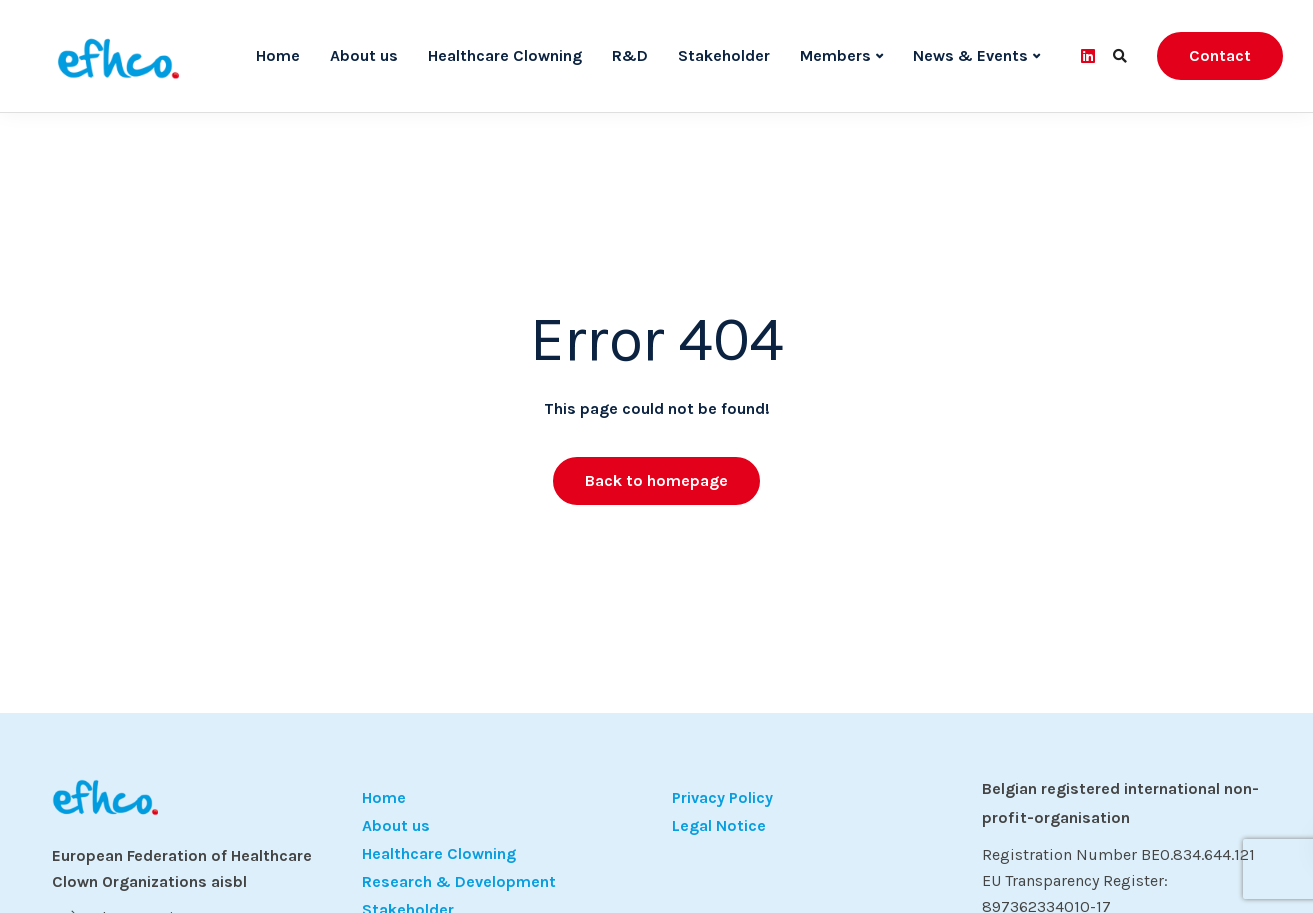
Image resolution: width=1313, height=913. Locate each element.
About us (364, 55)
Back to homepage (656, 480)
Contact (1220, 55)
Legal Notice (719, 825)
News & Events (970, 55)
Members (835, 55)
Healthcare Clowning (505, 55)
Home (278, 55)
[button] (44, 869)
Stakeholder (724, 55)
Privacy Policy (722, 797)
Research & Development (459, 881)
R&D (630, 55)
